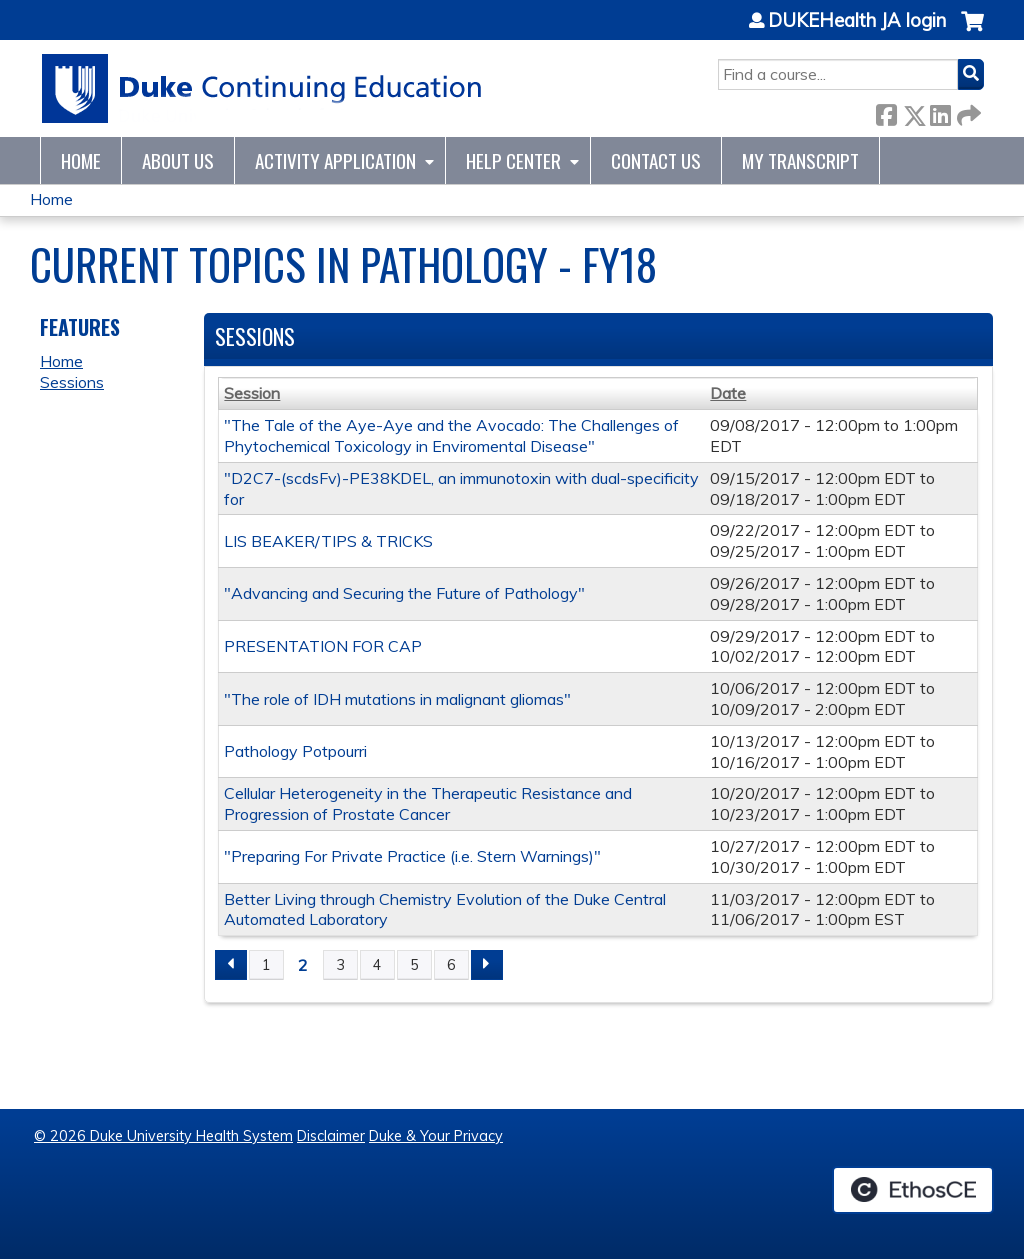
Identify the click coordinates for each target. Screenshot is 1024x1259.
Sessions (72, 382)
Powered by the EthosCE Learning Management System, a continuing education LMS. (913, 1190)
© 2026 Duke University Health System (163, 1136)
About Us (178, 160)
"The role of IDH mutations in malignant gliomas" (397, 699)
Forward (967, 111)
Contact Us (656, 160)
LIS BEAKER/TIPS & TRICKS (328, 541)
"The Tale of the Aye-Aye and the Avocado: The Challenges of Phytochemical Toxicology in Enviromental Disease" (451, 435)
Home (81, 160)
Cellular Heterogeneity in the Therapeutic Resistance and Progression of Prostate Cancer (428, 803)
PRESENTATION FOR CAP (323, 646)
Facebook (886, 111)
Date (728, 393)
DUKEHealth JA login (857, 21)
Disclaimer (331, 1136)
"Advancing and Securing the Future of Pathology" (404, 593)
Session (252, 393)
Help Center (513, 160)
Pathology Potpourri (295, 751)
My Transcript (800, 160)
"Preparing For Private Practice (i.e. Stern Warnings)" (412, 856)
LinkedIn (940, 111)
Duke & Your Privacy (436, 1136)
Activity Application (335, 160)
